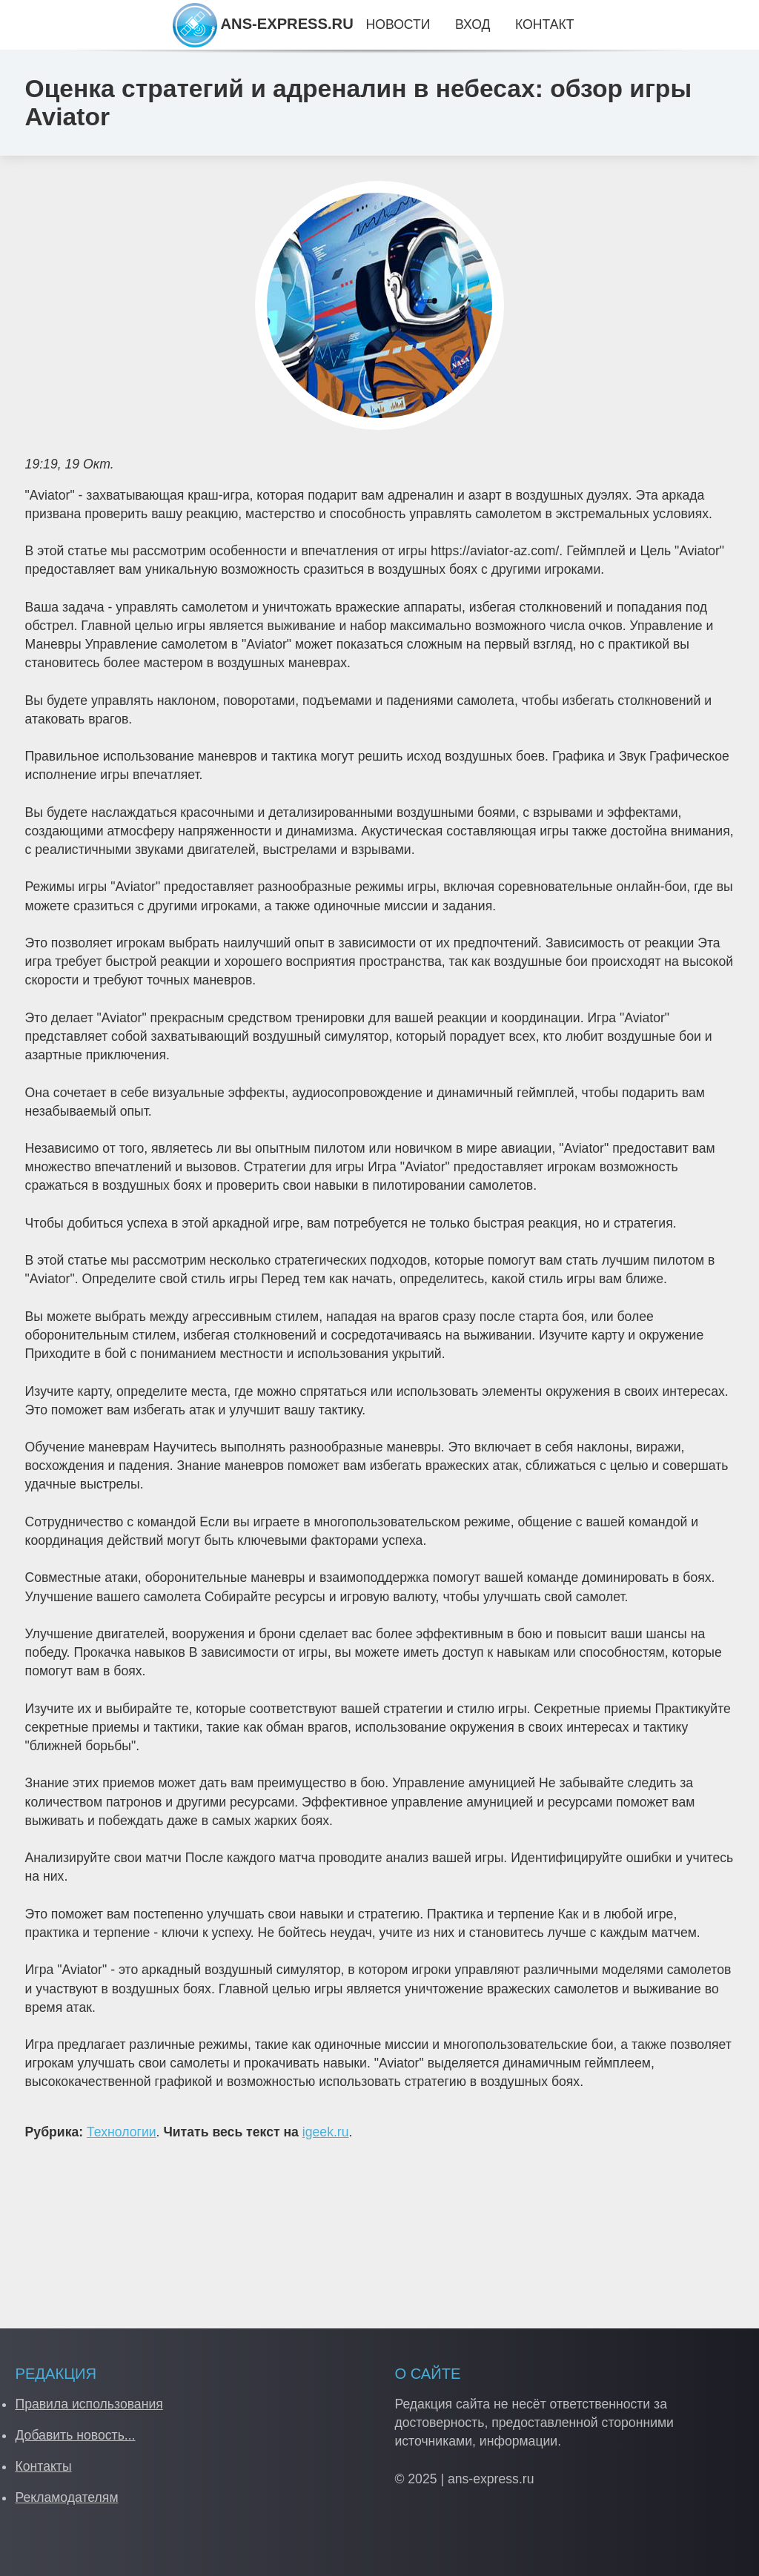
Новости (398, 24)
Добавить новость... (75, 2435)
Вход (472, 24)
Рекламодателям (66, 2497)
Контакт (544, 24)
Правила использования (88, 2404)
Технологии (121, 2132)
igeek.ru (325, 2132)
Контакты (43, 2466)
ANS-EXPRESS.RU (263, 24)
